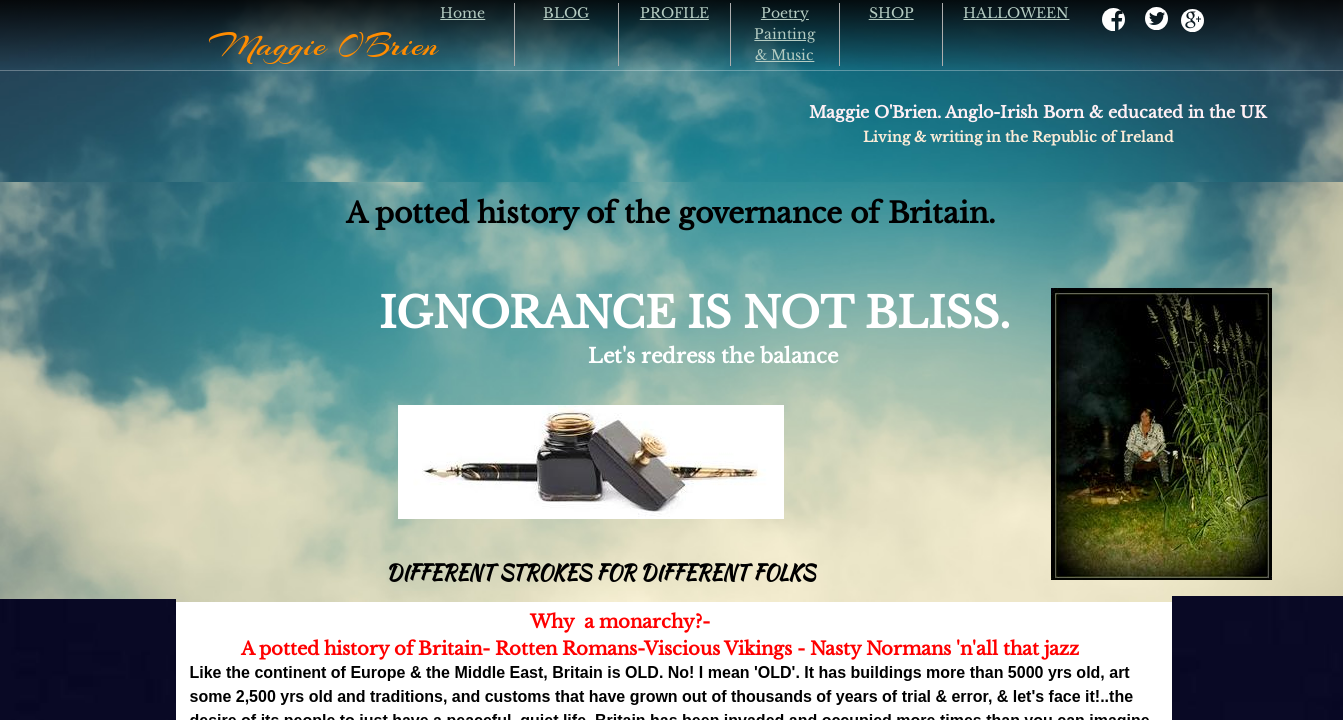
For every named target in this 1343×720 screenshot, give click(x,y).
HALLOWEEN (1016, 13)
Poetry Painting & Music (784, 34)
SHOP (891, 13)
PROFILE (674, 13)
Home (462, 13)
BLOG (566, 13)
